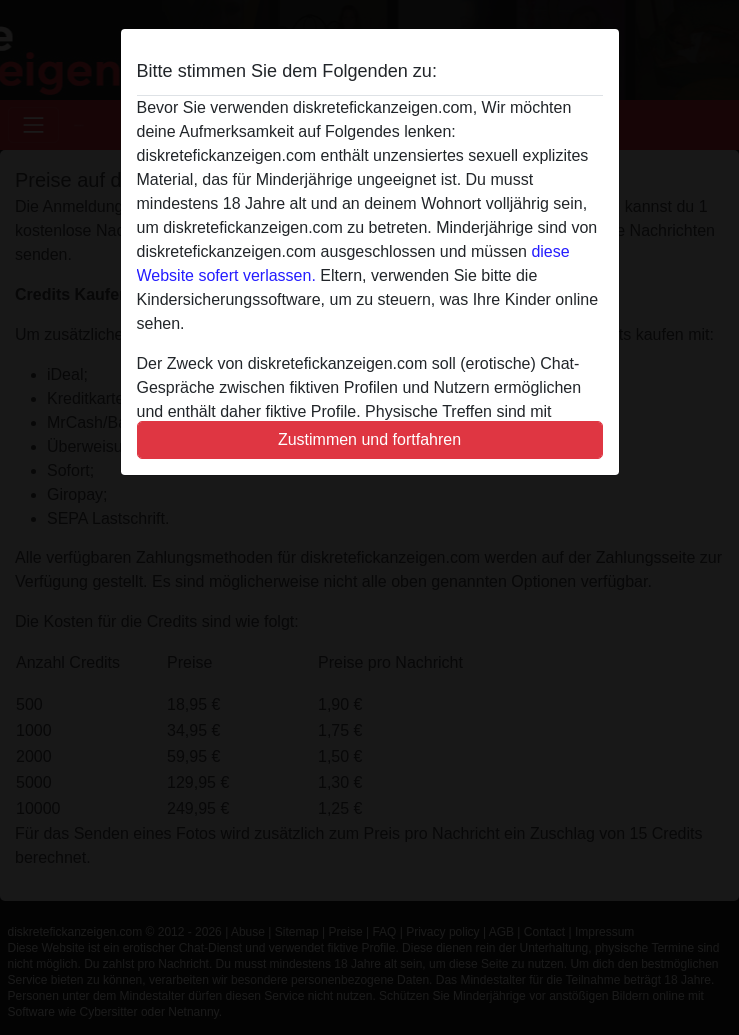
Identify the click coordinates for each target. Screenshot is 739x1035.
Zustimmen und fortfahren (369, 439)
